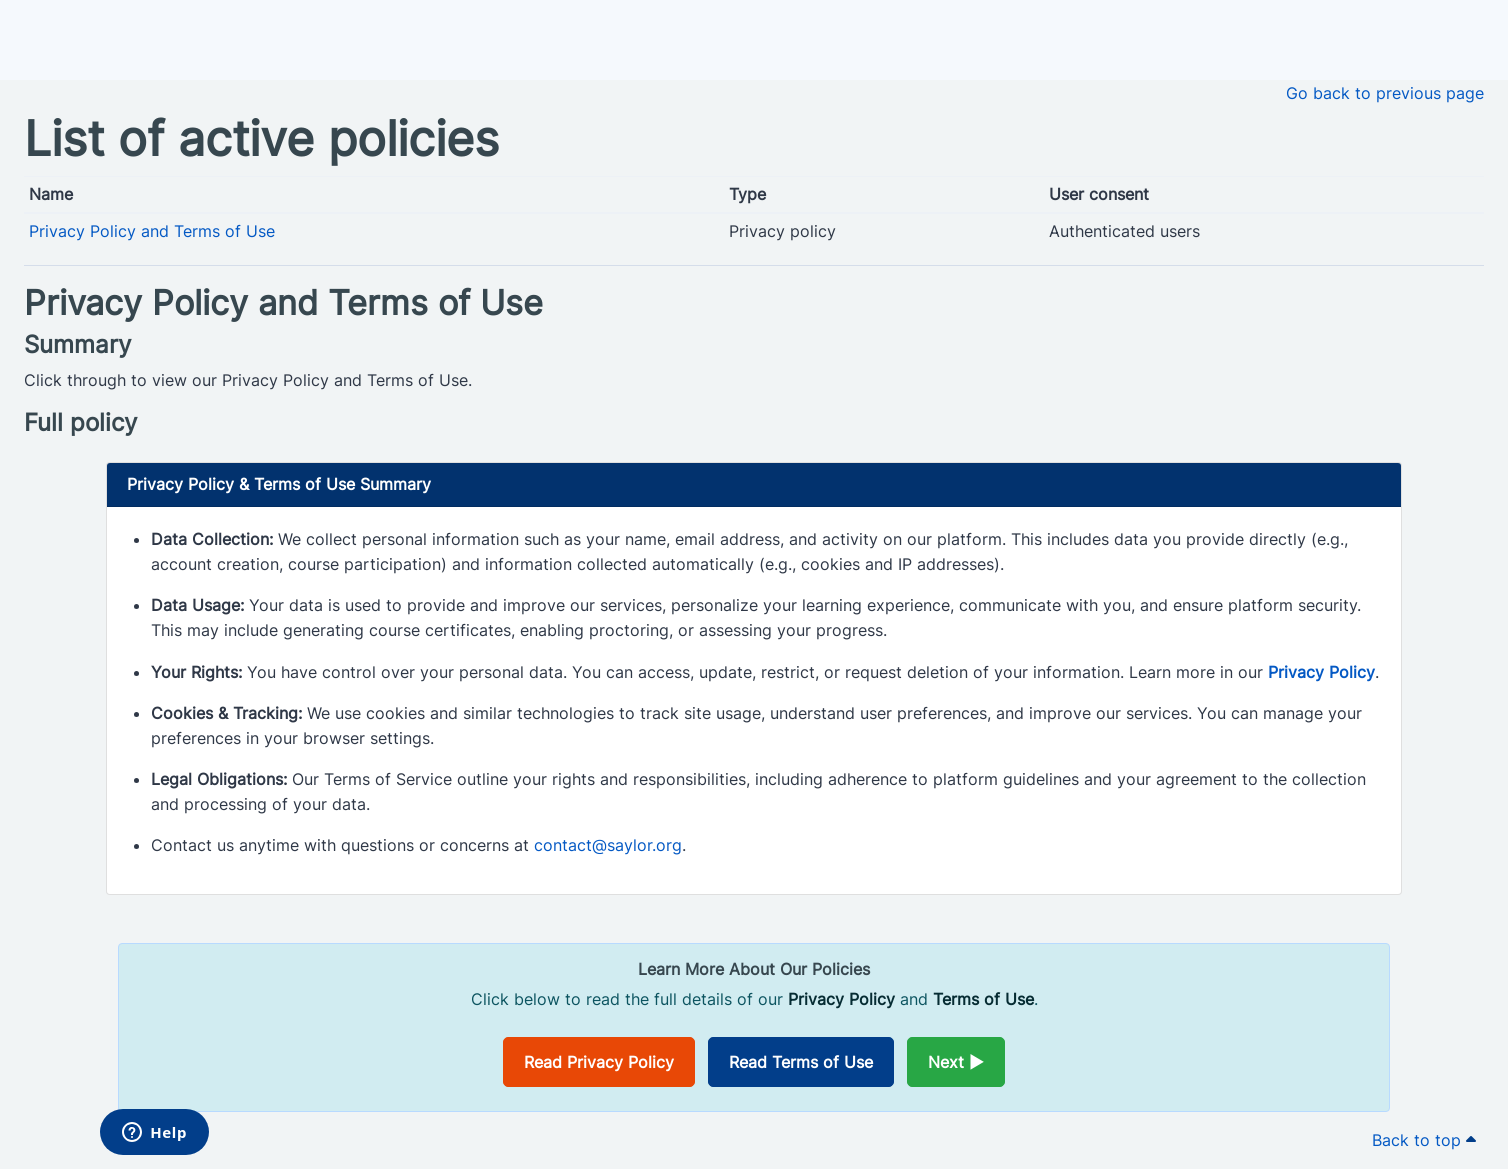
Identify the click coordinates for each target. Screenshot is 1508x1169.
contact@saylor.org (608, 845)
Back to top (1424, 1140)
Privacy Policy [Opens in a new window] (1321, 672)
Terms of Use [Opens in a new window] (983, 999)
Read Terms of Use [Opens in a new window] (801, 1062)
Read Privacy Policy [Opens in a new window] (599, 1062)
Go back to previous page (1385, 93)
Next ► (956, 1062)
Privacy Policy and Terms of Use (152, 231)
